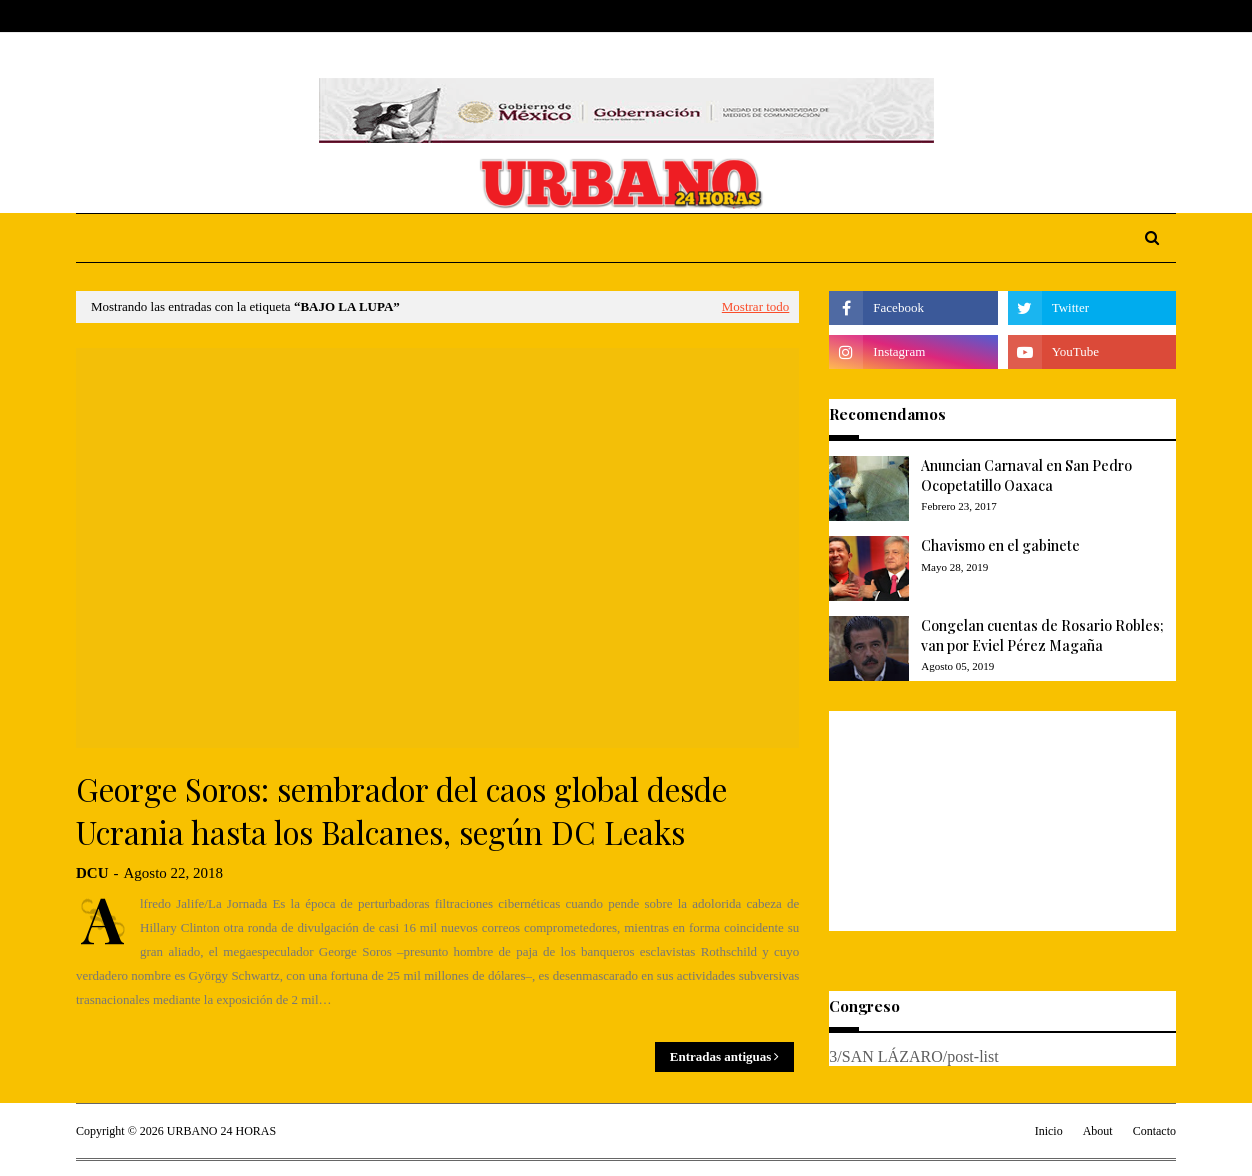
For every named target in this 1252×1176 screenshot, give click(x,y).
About (152, 16)
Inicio (1049, 1131)
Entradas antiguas (721, 1056)
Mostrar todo (756, 306)
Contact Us (223, 16)
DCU (92, 873)
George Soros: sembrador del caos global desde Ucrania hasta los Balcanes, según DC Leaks (401, 810)
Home (94, 16)
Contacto (1154, 1131)
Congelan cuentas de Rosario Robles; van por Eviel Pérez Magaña (1042, 635)
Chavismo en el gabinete (1000, 545)
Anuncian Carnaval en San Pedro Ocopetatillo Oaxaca (1026, 475)
